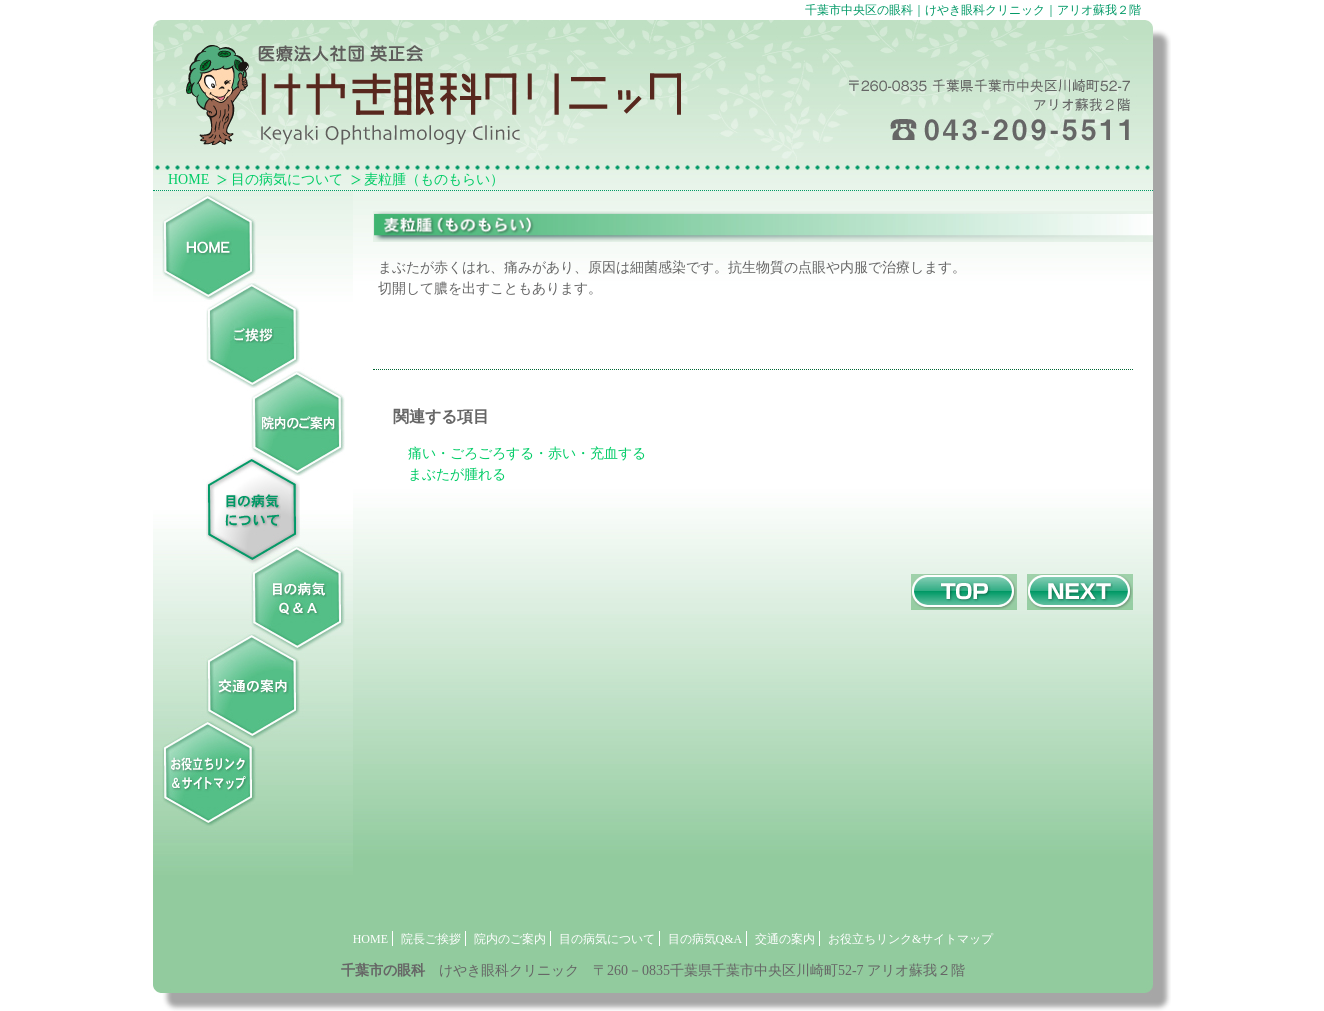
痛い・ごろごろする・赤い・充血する (527, 453)
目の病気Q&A (705, 939)
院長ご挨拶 (431, 939)
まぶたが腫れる (457, 474)
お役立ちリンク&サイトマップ (910, 939)
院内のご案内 (510, 939)
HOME (188, 179)
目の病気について (287, 179)
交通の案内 (785, 939)
